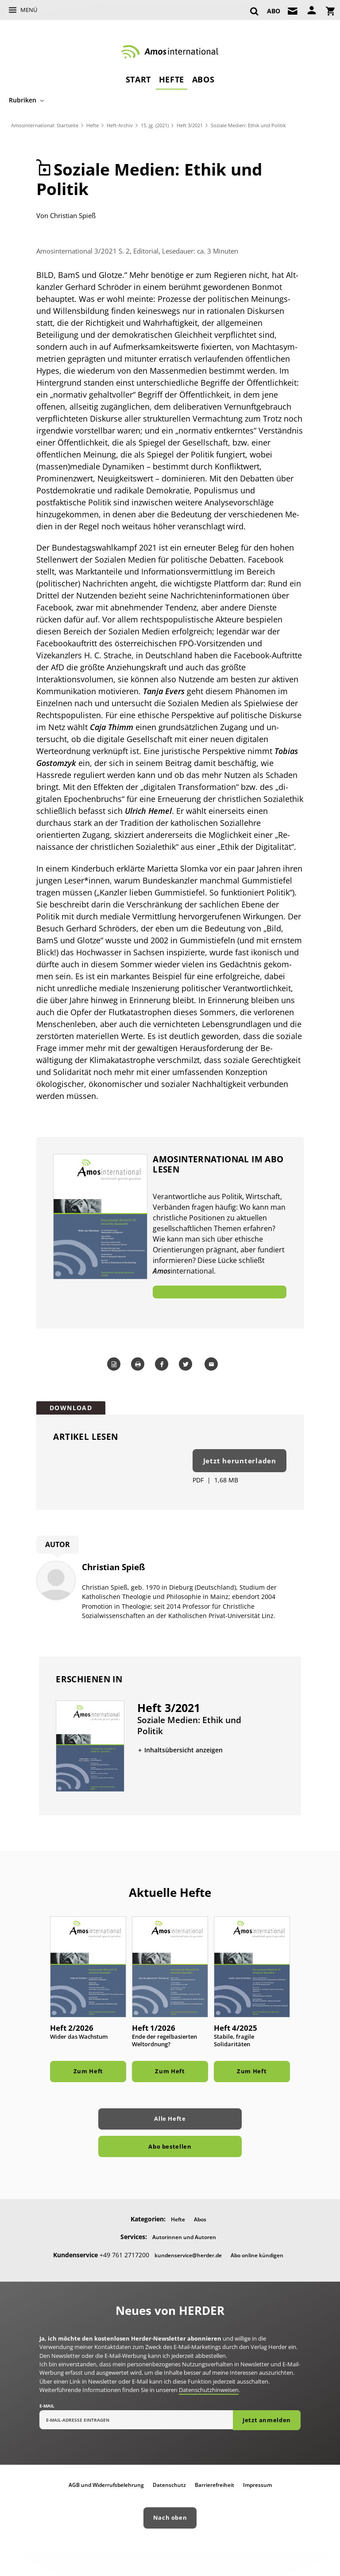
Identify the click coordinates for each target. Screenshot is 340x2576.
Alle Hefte (169, 2119)
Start (138, 79)
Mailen (212, 1364)
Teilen (163, 1364)
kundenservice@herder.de (188, 2255)
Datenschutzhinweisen (209, 2390)
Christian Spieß (73, 215)
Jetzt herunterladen (239, 1460)
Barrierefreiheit (214, 2485)
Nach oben (170, 2517)
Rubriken (22, 100)
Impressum (257, 2485)
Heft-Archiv (120, 125)
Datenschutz (169, 2485)
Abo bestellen (169, 2146)
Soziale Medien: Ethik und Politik (248, 125)
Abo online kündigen (257, 2255)
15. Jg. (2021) (155, 125)
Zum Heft (88, 2071)
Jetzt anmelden (267, 2420)
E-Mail (46, 2406)
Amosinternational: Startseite (44, 125)
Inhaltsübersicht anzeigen (183, 1750)
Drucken (139, 1364)
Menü (28, 10)
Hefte (171, 79)
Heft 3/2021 (190, 125)
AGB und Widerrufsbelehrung (106, 2485)
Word (115, 1364)
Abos (203, 79)
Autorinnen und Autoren (184, 2237)
